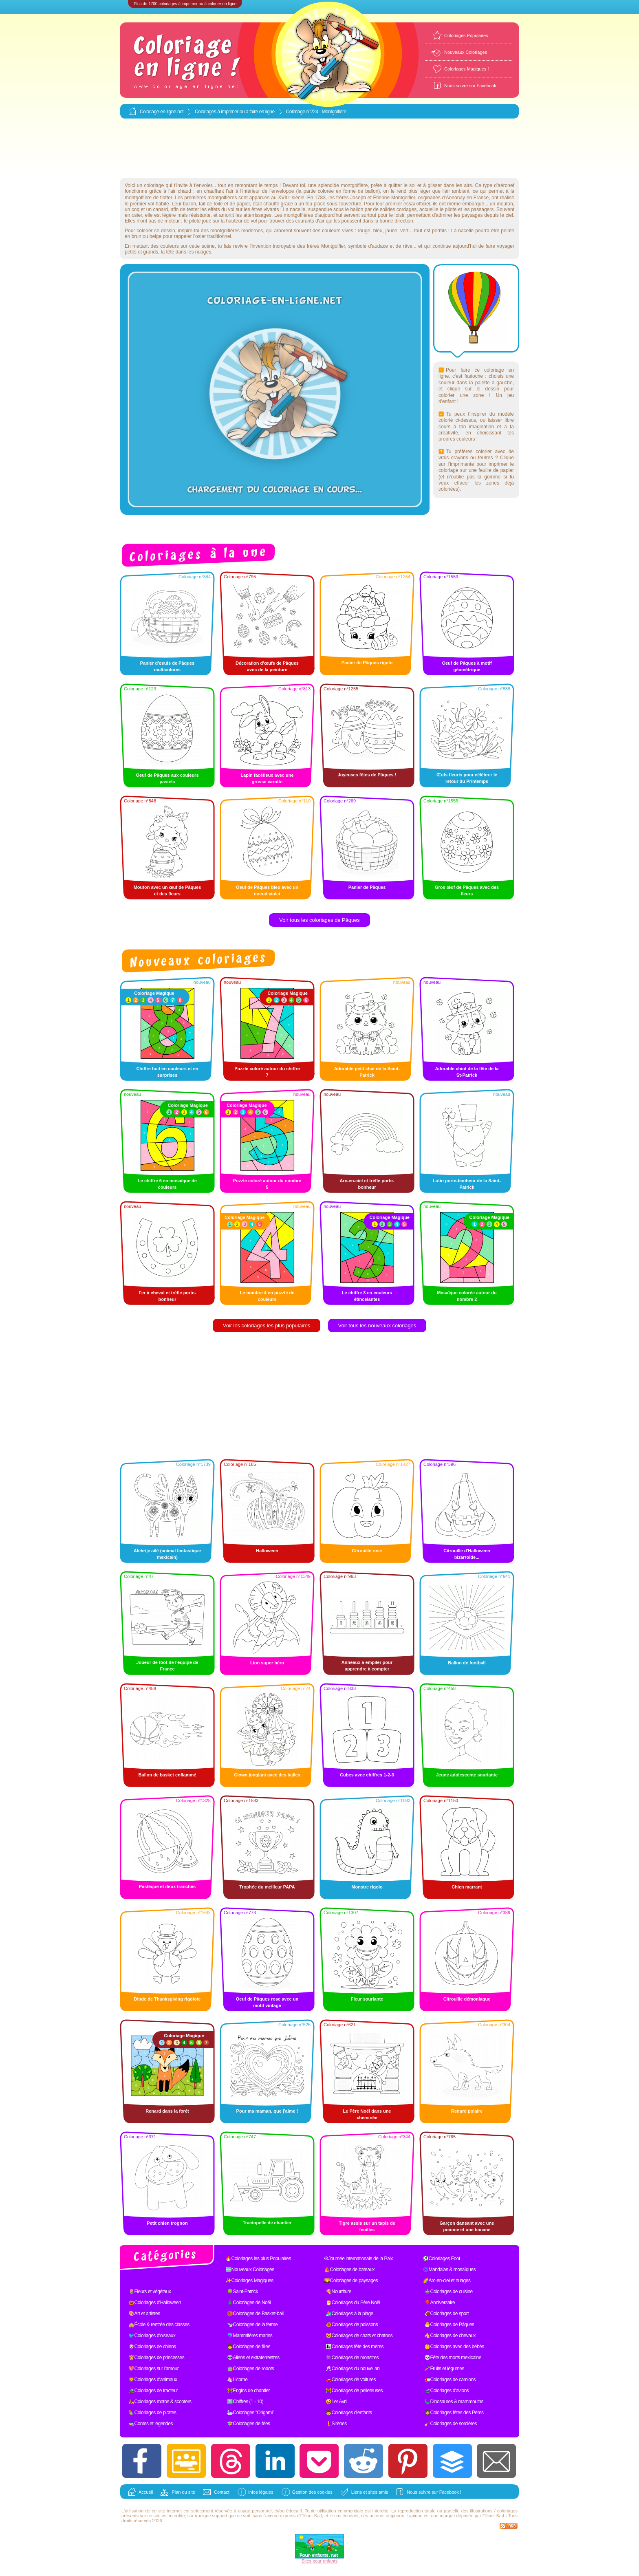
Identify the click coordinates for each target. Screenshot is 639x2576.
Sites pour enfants (320, 2560)
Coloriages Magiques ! (466, 68)
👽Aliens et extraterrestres (253, 2357)
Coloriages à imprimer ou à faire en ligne (235, 112)
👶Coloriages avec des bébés (454, 2346)
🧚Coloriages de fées (248, 2423)
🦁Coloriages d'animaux (152, 2379)
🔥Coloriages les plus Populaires (258, 2258)
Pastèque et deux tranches (167, 1886)
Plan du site (183, 2492)
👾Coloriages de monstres (352, 2357)
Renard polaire (467, 2111)
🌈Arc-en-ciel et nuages (446, 2280)
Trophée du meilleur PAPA (267, 1886)
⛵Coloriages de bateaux (349, 2269)
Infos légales (260, 2492)
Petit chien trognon (167, 2223)
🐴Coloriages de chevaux (450, 2335)
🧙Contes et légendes (150, 2423)
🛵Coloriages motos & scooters (159, 2401)
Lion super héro (267, 1662)
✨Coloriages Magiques (249, 2280)
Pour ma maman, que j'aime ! (267, 2111)
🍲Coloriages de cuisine (448, 2291)
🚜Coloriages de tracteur (153, 2390)
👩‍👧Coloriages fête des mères (354, 2346)
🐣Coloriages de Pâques (449, 2324)
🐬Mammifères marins (249, 2335)
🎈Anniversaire (439, 2302)
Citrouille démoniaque (467, 1998)
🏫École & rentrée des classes (158, 2324)
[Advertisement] (319, 148)
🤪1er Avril (336, 2401)
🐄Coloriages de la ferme (252, 2324)
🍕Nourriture (338, 2291)
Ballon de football (466, 1662)
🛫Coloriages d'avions (446, 2390)
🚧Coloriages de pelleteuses (354, 2390)
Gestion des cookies (312, 2492)
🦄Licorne (237, 2379)
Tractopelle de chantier (267, 2222)
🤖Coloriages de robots (250, 2368)
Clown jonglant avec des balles (267, 1774)
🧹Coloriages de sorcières (450, 2423)
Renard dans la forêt (167, 2111)
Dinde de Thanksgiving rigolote (167, 1998)
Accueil (146, 2492)
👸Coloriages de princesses (156, 2357)
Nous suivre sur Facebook (470, 85)
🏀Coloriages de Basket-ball (255, 2313)
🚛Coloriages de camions (450, 2379)
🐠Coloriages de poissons (352, 2324)
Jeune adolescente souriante (467, 1774)
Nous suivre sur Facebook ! (434, 2492)
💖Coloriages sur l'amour (153, 2368)
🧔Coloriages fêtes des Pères (454, 2412)
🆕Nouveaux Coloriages (249, 2269)
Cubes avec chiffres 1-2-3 (367, 1774)
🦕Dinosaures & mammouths (453, 2401)
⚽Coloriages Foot (441, 2258)
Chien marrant (467, 1886)
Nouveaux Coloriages (465, 52)
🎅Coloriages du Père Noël (353, 2302)
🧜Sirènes (336, 2423)
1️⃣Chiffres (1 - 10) (245, 2401)
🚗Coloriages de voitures (351, 2379)
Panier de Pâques (367, 887)
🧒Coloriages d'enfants (349, 2412)
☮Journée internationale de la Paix (358, 2258)
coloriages (507, 2510)
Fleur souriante (367, 1998)
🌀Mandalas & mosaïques (449, 2269)
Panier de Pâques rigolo (367, 662)
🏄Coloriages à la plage (349, 2313)
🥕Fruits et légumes (444, 2368)
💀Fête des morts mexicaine (452, 2357)
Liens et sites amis (369, 2492)
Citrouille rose (367, 1550)
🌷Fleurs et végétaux (149, 2291)
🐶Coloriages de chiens (152, 2346)
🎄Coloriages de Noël (249, 2302)
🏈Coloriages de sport (446, 2313)
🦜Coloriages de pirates (152, 2412)
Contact (221, 2492)
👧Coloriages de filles (248, 2346)
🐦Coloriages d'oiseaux (152, 2335)
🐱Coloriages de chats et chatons (359, 2335)
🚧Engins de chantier (248, 2390)
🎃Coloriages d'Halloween (154, 2302)
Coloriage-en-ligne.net (161, 112)
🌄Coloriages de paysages (351, 2280)
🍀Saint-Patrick (242, 2291)
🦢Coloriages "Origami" (250, 2412)
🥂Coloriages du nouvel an (352, 2368)
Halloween (267, 1550)
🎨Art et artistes (144, 2313)
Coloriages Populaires (466, 35)
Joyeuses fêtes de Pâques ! (367, 774)
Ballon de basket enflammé (167, 1774)
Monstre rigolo (366, 1886)
